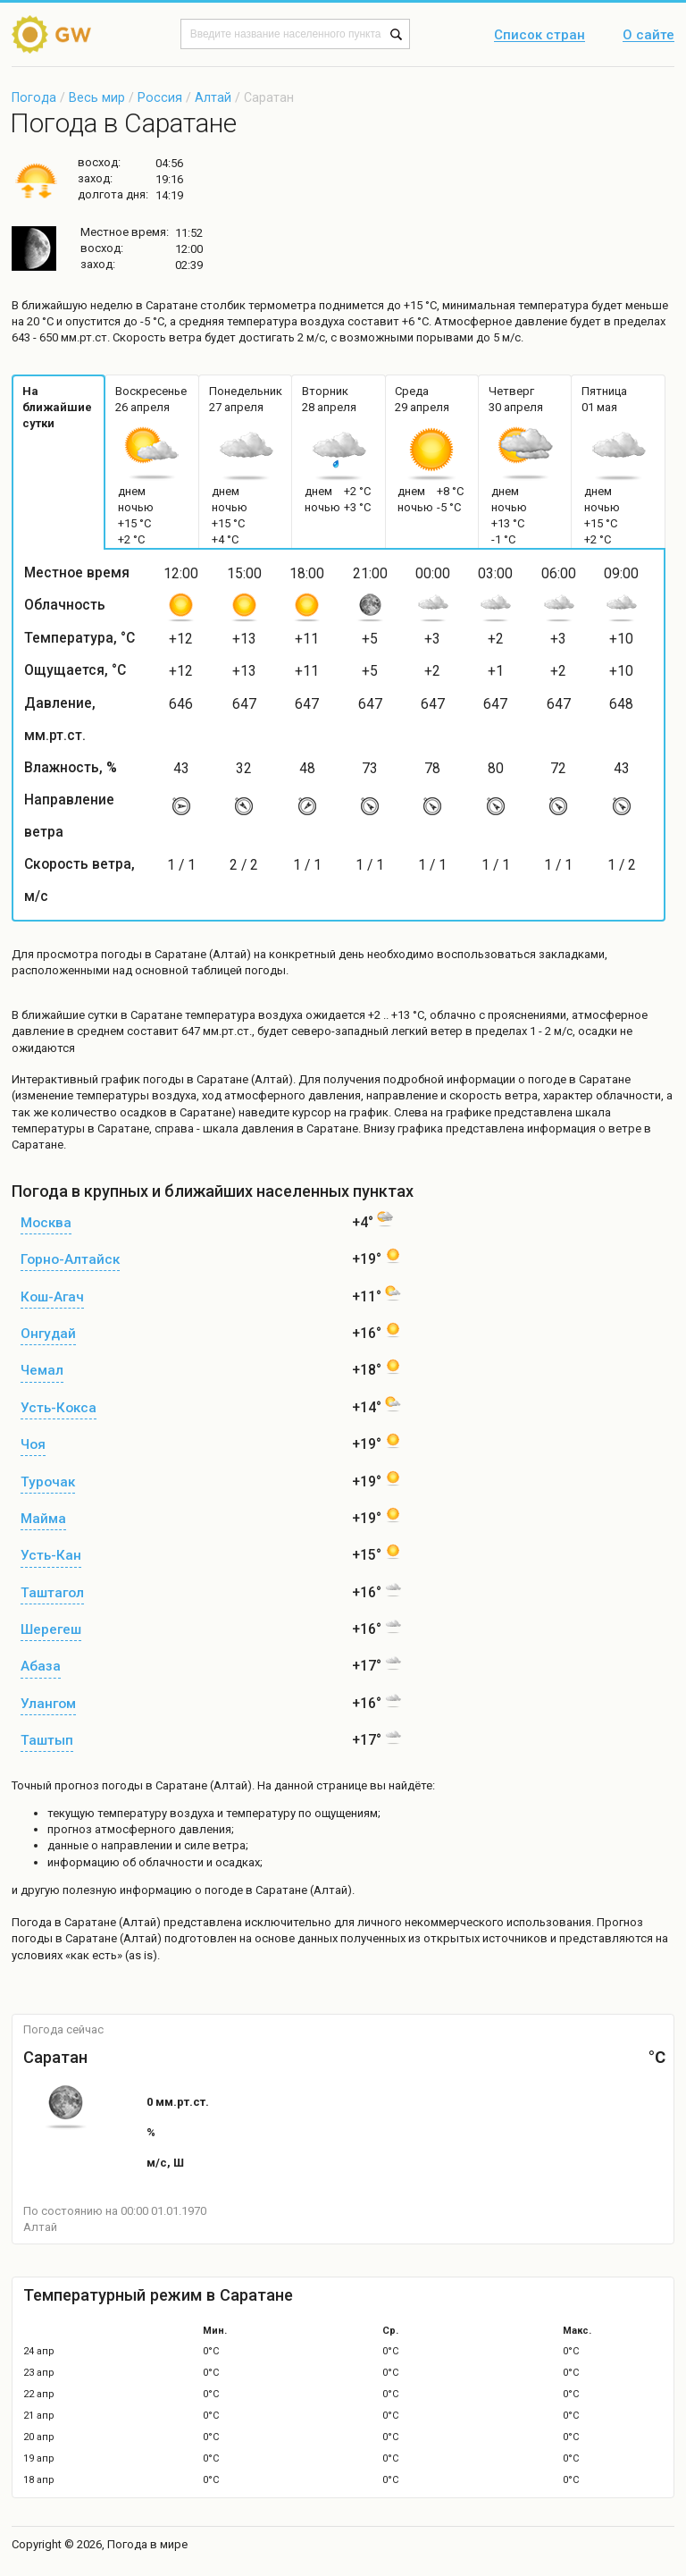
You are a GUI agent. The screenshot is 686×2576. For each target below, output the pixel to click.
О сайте (648, 36)
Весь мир (97, 97)
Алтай (213, 97)
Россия (160, 97)
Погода (34, 97)
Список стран (539, 36)
